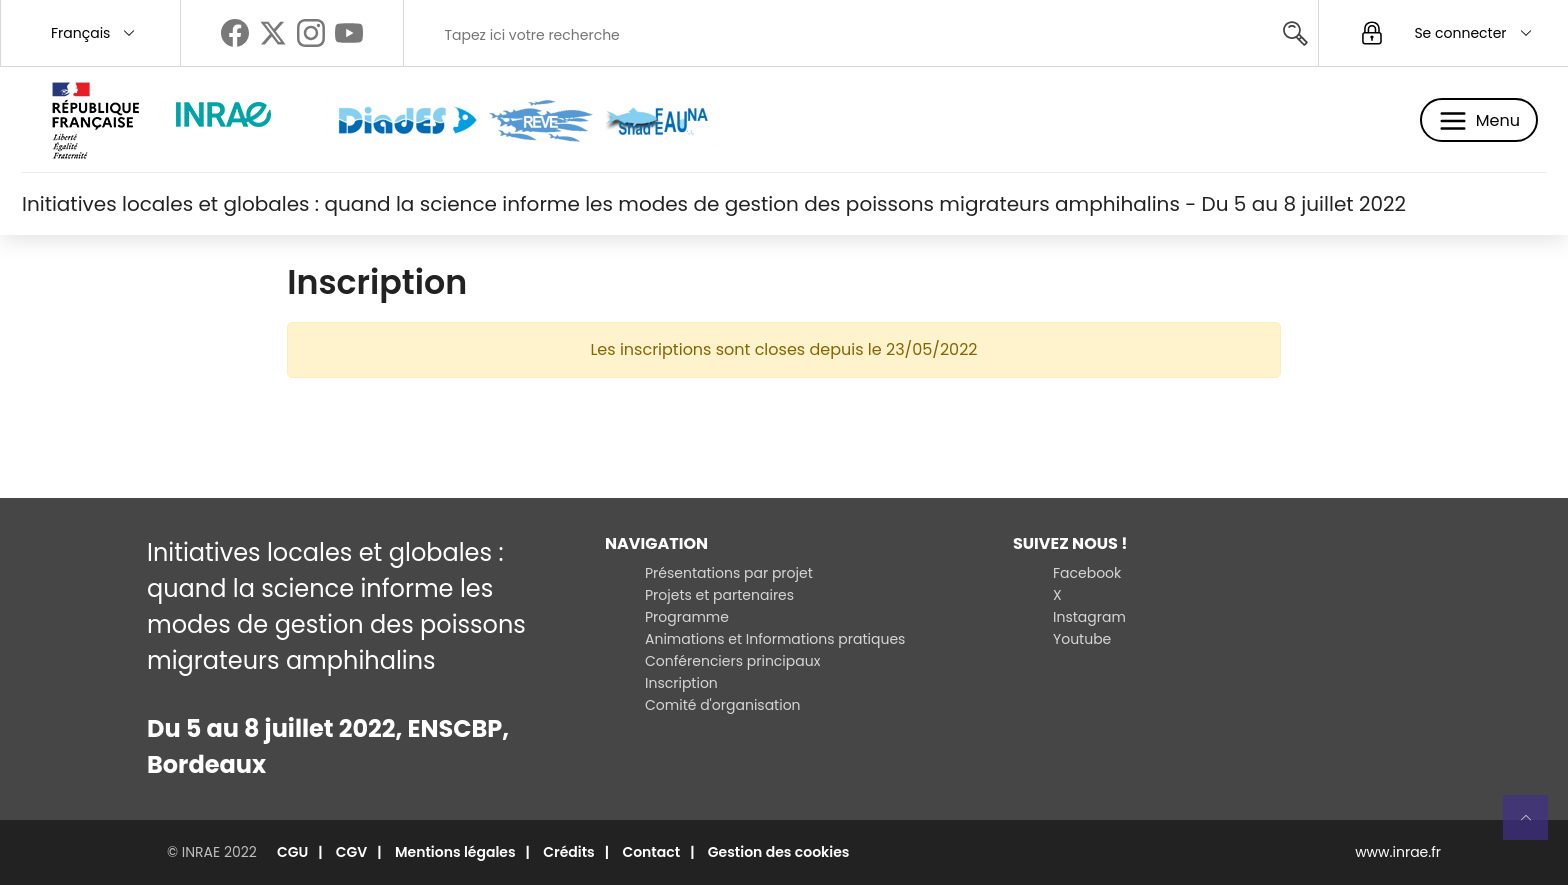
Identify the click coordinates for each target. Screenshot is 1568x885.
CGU (292, 852)
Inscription (681, 683)
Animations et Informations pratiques (775, 639)
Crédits (569, 852)
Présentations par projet (729, 573)
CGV (351, 852)
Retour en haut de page (1534, 816)
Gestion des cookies (779, 852)
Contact (651, 852)
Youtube (1082, 639)
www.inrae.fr (1398, 852)
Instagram (1089, 617)
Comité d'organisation (723, 705)
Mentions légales (455, 852)
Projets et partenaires (719, 595)
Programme (687, 617)
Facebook (1087, 573)
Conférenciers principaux (732, 661)
